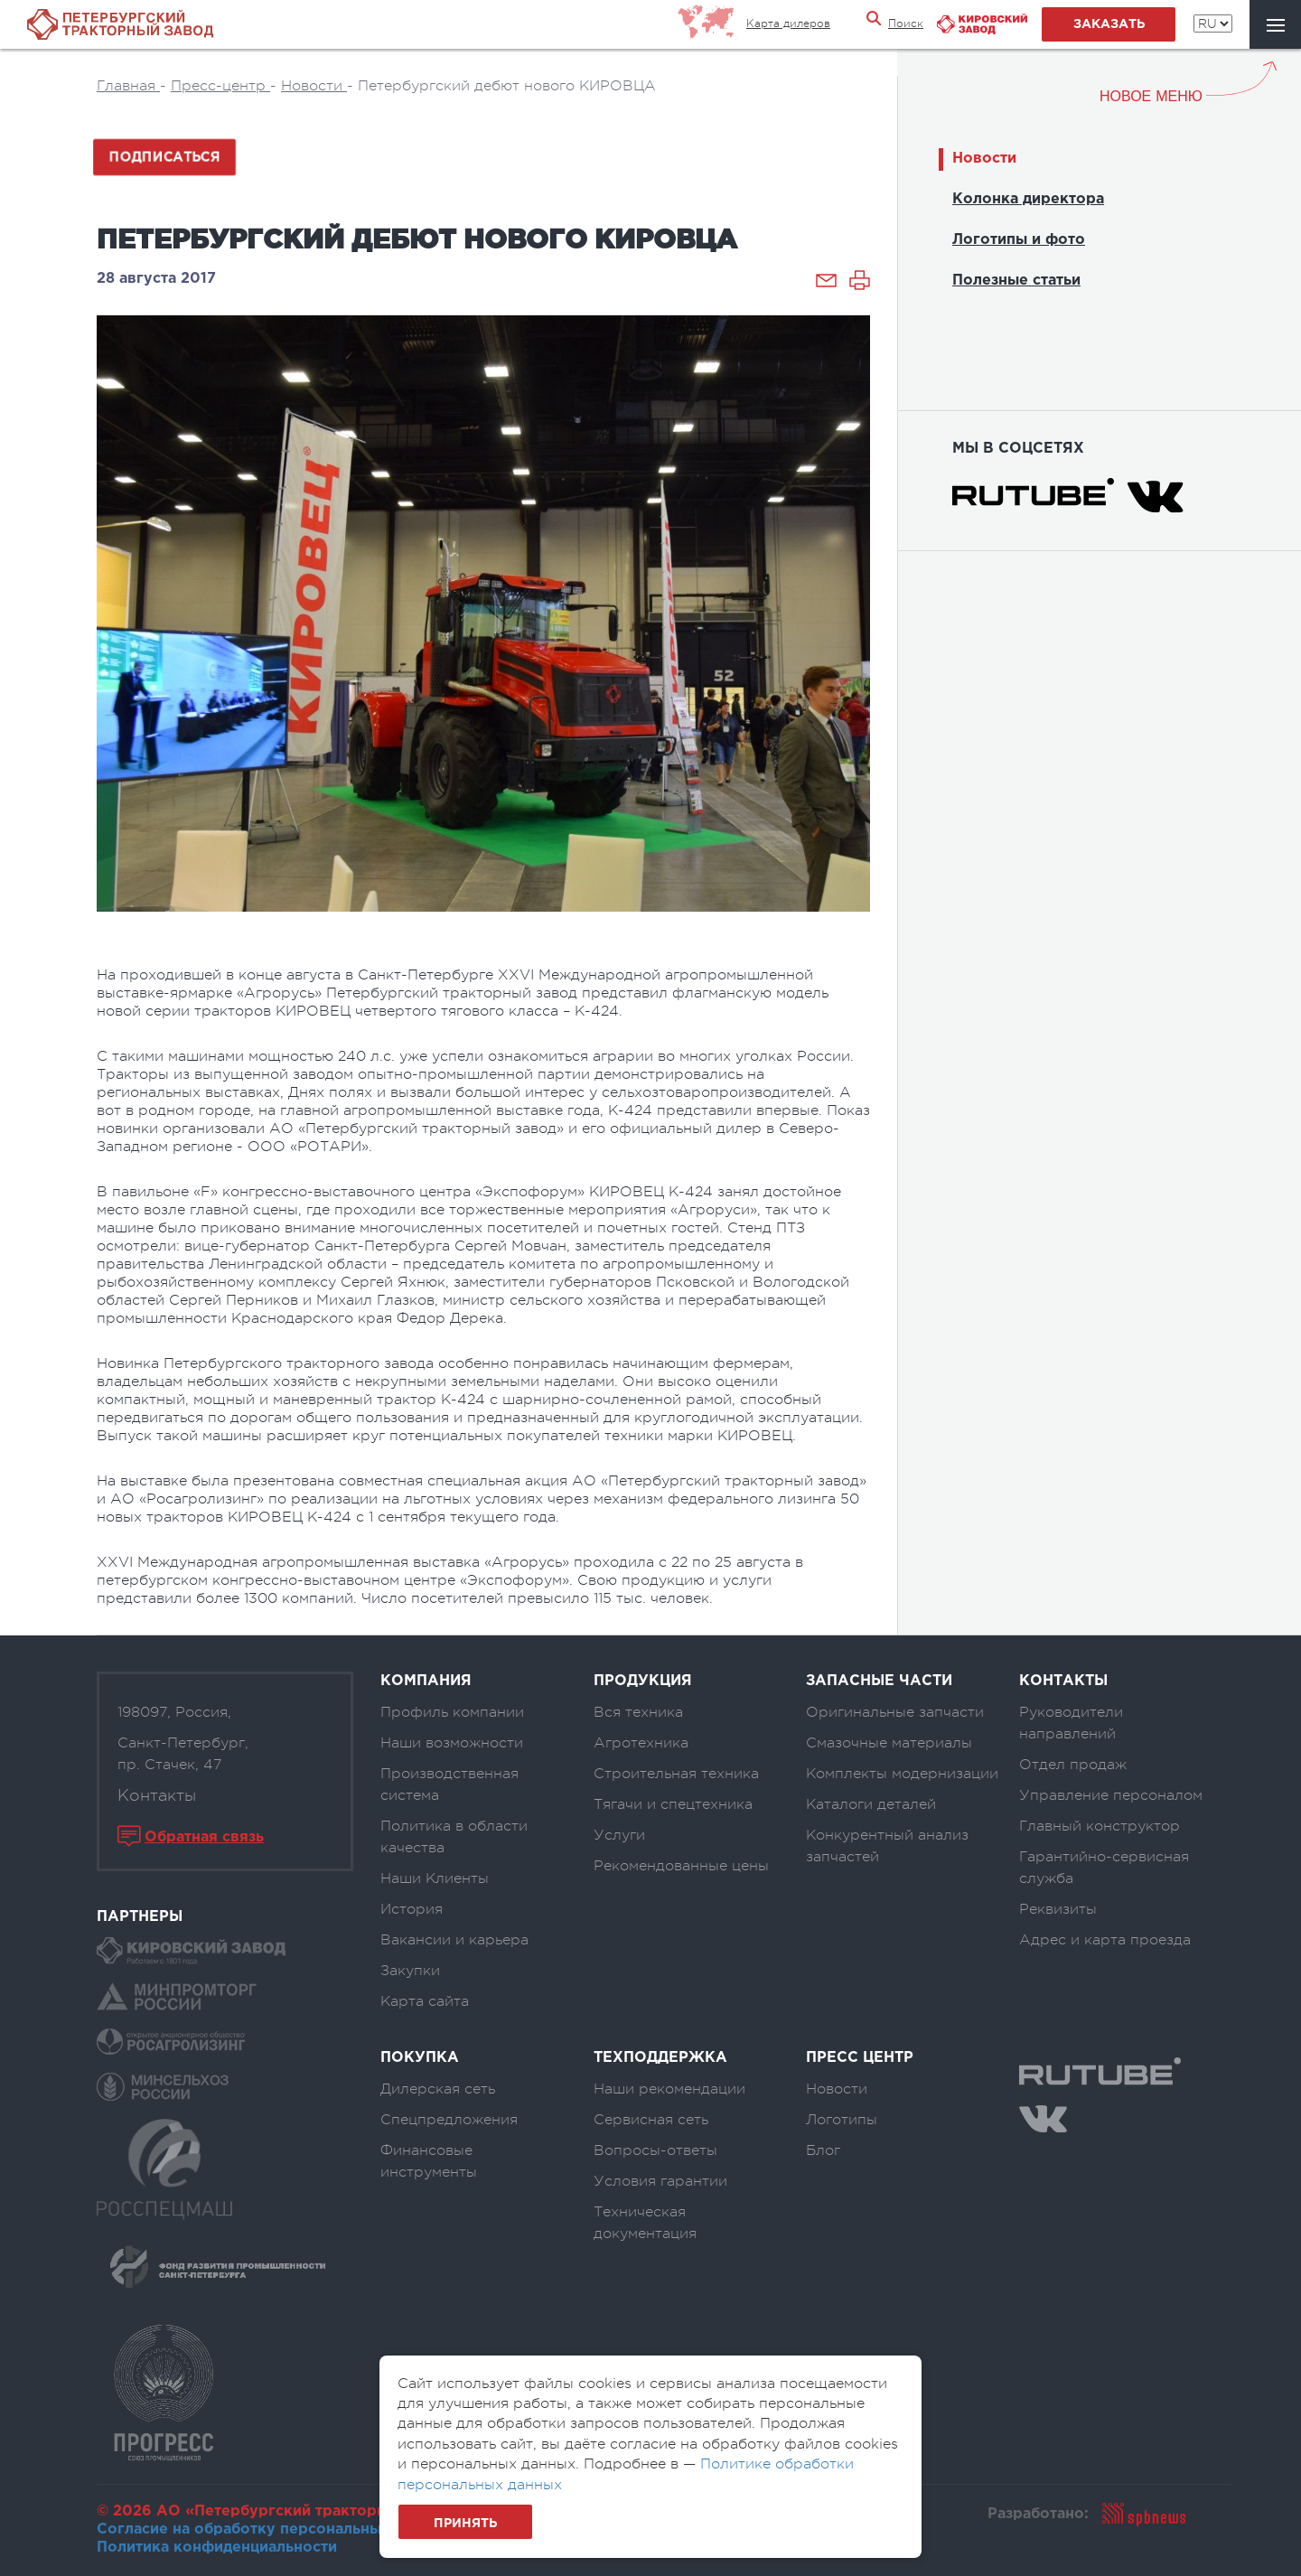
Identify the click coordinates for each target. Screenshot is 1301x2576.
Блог (823, 2150)
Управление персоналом (1111, 1795)
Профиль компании (452, 1712)
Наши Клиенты (434, 1878)
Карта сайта (424, 2001)
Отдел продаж (1073, 1764)
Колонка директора (1028, 199)
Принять (465, 2523)
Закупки (410, 1970)
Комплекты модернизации (902, 1774)
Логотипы (841, 2120)
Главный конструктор (1099, 1826)
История (411, 1909)
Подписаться (164, 157)
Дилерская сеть (437, 2089)
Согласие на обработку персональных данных (273, 2529)
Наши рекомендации (669, 2089)
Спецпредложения (449, 2120)
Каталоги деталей (871, 1804)
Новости (984, 158)
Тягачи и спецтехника (673, 1804)
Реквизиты (1058, 1909)
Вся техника (638, 1712)
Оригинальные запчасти (895, 1712)
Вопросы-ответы (655, 2150)
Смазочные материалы (889, 1743)
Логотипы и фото (1018, 240)
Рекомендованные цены (681, 1866)
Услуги (619, 1835)
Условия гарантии (660, 2181)
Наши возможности (451, 1743)
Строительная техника (676, 1774)
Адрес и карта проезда (1105, 1940)
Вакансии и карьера (454, 1940)
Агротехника (641, 1743)
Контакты (156, 1795)
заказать (1109, 24)
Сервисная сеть (651, 2120)
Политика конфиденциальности (217, 2547)
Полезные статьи (1016, 280)
